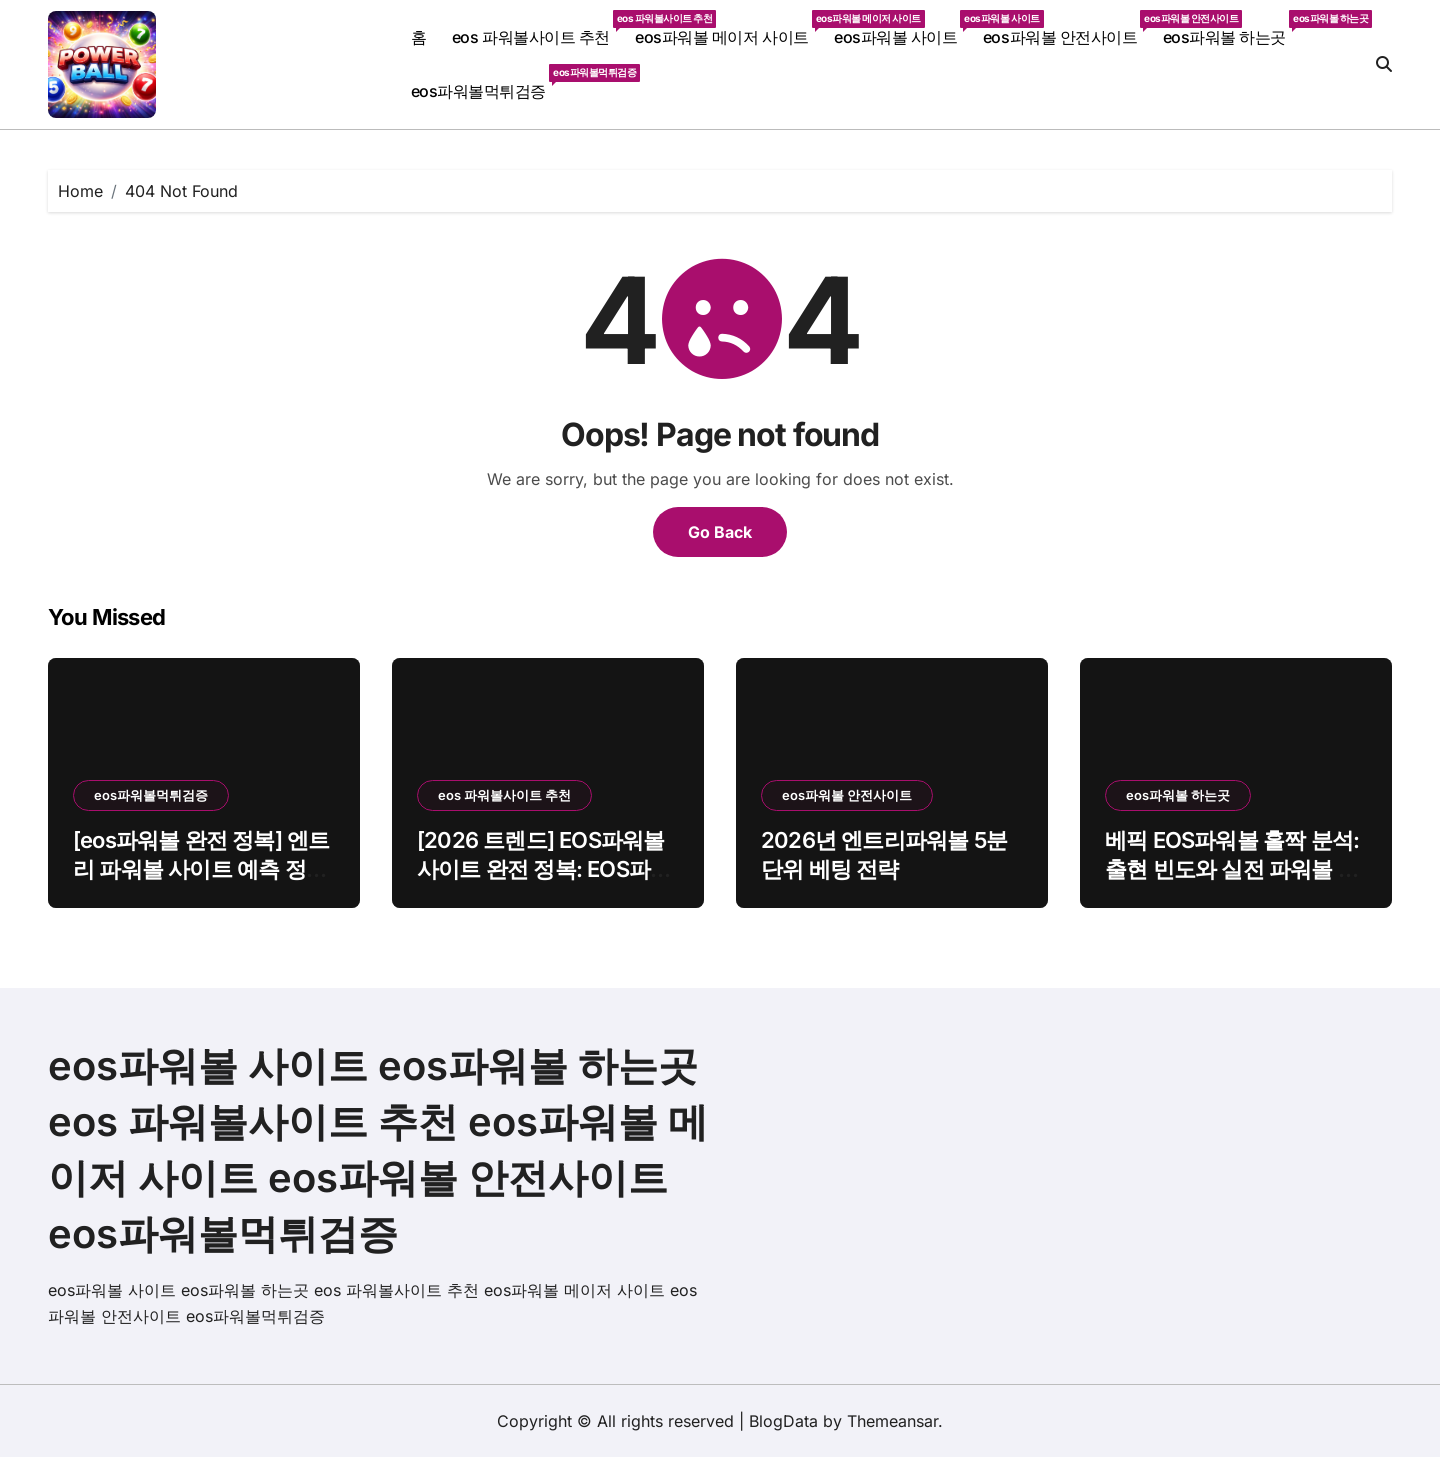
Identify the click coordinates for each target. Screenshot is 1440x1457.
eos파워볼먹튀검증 (485, 82)
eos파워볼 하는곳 (1231, 28)
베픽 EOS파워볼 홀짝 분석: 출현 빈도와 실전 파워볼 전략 (1232, 868)
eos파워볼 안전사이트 (1066, 28)
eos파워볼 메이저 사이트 (728, 28)
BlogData (783, 1421)
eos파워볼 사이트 (902, 28)
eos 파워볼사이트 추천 (537, 28)
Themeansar (892, 1421)
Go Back (720, 532)
